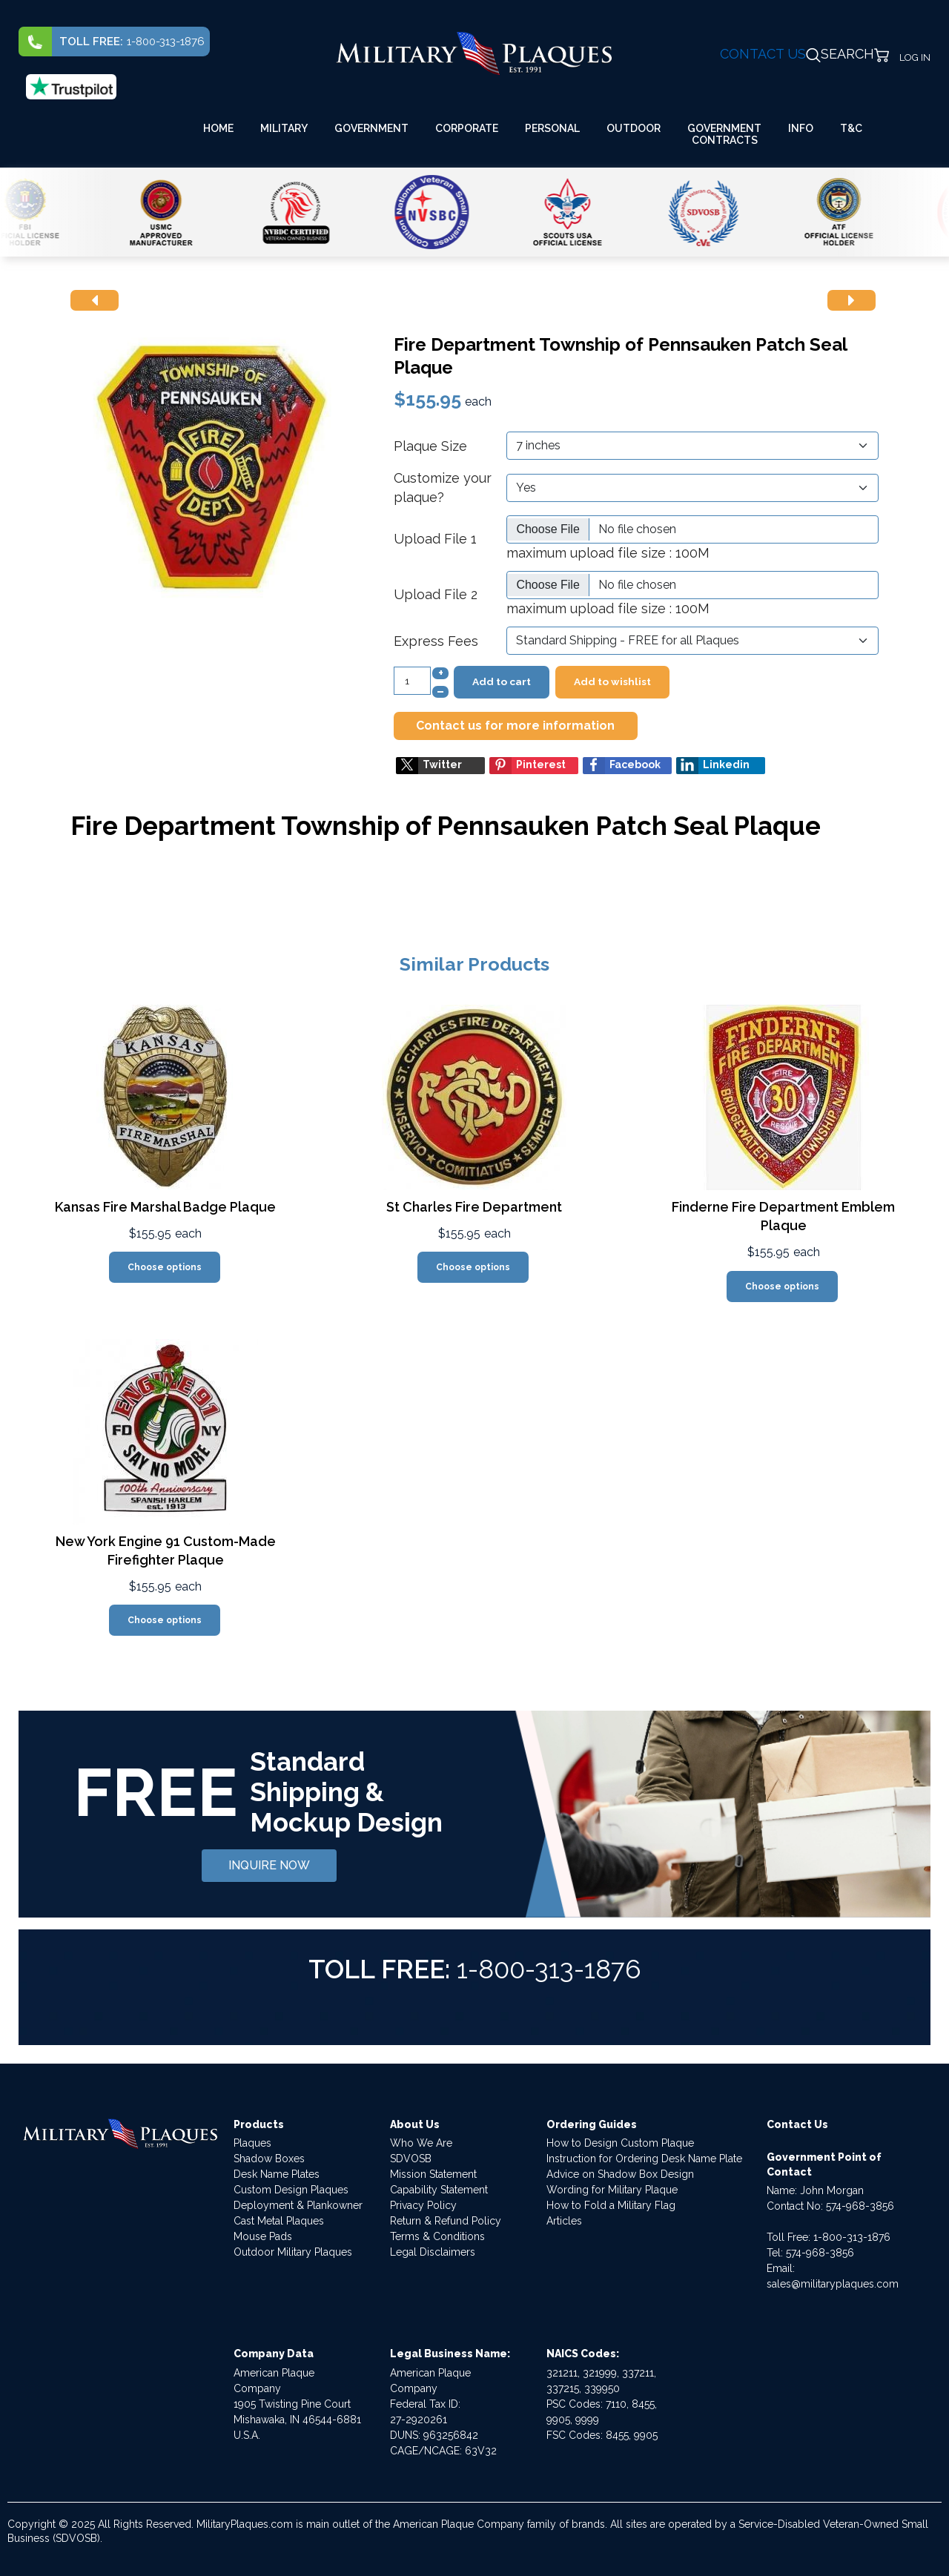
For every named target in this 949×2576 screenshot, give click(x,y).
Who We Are (421, 2143)
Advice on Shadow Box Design (620, 2174)
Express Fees (436, 641)
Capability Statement (439, 2190)
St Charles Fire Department (474, 1207)
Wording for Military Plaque (612, 2190)
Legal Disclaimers (432, 2252)
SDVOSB (410, 2158)
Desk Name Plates (277, 2174)
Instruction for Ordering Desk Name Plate (644, 2158)
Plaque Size (430, 446)
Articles (564, 2221)
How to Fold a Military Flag (610, 2205)
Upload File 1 (435, 538)
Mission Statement (433, 2174)
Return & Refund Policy (445, 2221)
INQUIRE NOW (269, 1865)
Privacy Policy (423, 2205)
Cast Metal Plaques (279, 2221)
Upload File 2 (435, 594)
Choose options (165, 1267)
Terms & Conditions (437, 2236)
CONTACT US (763, 54)
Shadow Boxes (269, 2158)
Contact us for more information (515, 726)
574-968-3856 (860, 2206)
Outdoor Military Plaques (293, 2252)
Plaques (252, 2143)
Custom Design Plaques (291, 2190)
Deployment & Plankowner (298, 2205)
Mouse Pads (263, 2236)
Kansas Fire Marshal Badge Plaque (165, 1207)
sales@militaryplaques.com (833, 2284)
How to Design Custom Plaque (620, 2143)
